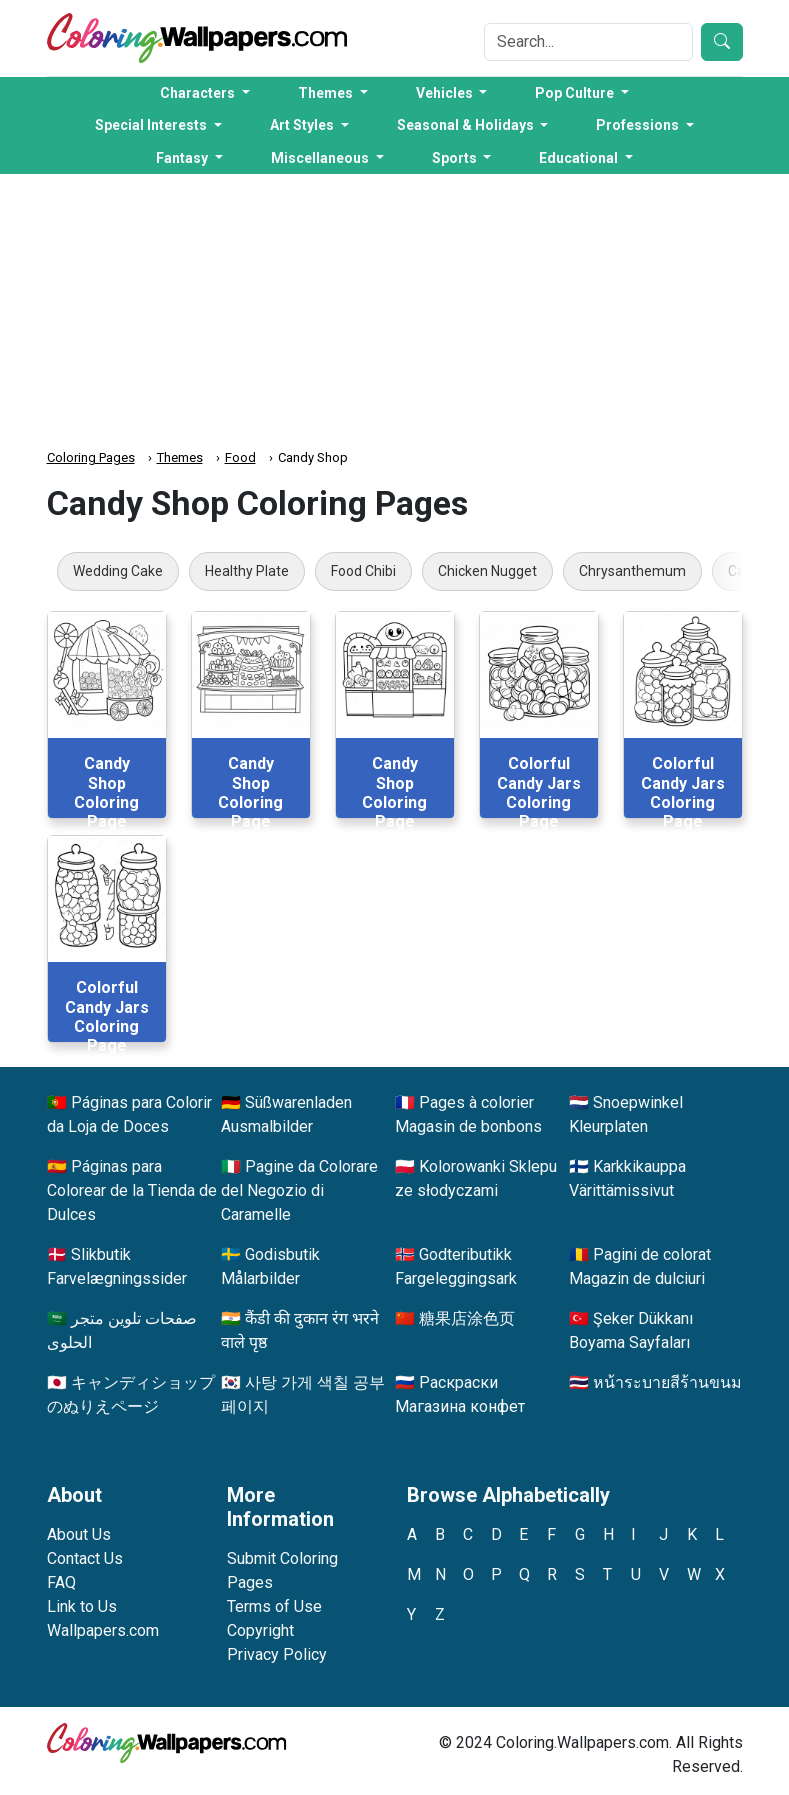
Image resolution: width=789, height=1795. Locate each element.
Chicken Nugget (487, 571)
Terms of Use (274, 1606)
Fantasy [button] (183, 158)
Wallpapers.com (103, 1630)
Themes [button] (327, 93)
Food (240, 457)
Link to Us (82, 1606)
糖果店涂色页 (467, 1318)
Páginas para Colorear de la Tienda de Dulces (132, 1190)
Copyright (260, 1630)
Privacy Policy (277, 1654)
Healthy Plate (247, 571)
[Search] (588, 42)
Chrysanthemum (632, 571)
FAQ (61, 1582)
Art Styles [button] (303, 125)
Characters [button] (199, 93)
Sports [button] (456, 158)
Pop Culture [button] (576, 93)
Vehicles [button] (446, 93)
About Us (79, 1534)
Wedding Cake (118, 571)
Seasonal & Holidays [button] (467, 125)
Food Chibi (363, 571)
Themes (180, 457)
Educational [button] (580, 158)
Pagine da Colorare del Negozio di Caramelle (299, 1190)
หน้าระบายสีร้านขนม (667, 1382)
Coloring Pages (91, 457)
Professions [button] (639, 125)
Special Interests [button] (152, 125)
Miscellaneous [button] (321, 158)
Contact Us (85, 1558)
